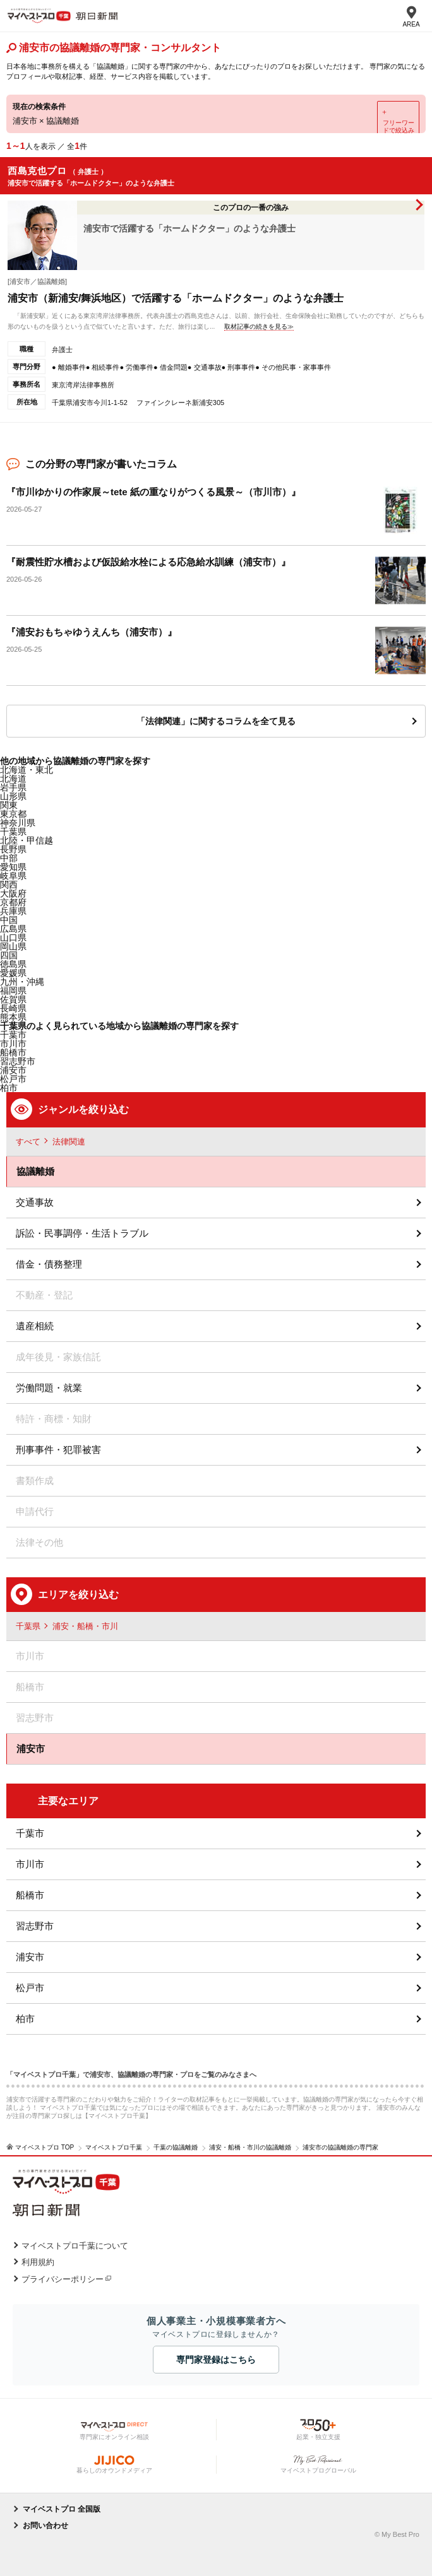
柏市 (25, 2018)
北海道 (13, 778)
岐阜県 (13, 876)
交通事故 (35, 1202)
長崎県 (13, 1008)
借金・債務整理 (49, 1264)
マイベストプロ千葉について (74, 2245)
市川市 (30, 1864)
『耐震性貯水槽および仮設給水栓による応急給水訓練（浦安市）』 (148, 561)
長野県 (13, 849)
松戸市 (13, 1079)
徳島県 (13, 964)
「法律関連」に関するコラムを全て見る (216, 721)
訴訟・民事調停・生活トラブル (82, 1233)
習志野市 (35, 1925)
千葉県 (13, 831)
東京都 (13, 814)
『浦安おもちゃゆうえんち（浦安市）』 (91, 631)
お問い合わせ (45, 2525)
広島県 (13, 929)
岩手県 (13, 787)
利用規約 (37, 2262)
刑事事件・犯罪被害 (58, 1449)
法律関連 (68, 1141)
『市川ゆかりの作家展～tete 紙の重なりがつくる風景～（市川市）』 (153, 491)
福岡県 (13, 990)
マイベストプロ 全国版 (61, 2509)
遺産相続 (35, 1325)
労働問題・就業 (49, 1387)
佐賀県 (13, 999)
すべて (28, 1141)
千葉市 (30, 1833)
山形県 (13, 796)
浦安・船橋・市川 (85, 1626)
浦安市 (13, 1070)
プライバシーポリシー (62, 2279)
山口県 (13, 937)
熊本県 (13, 1017)
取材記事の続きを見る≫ (259, 326)
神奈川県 (17, 823)
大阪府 (13, 893)
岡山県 (13, 946)
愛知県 (13, 867)
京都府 (13, 902)
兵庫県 (13, 911)
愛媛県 (13, 973)
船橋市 (30, 1895)
